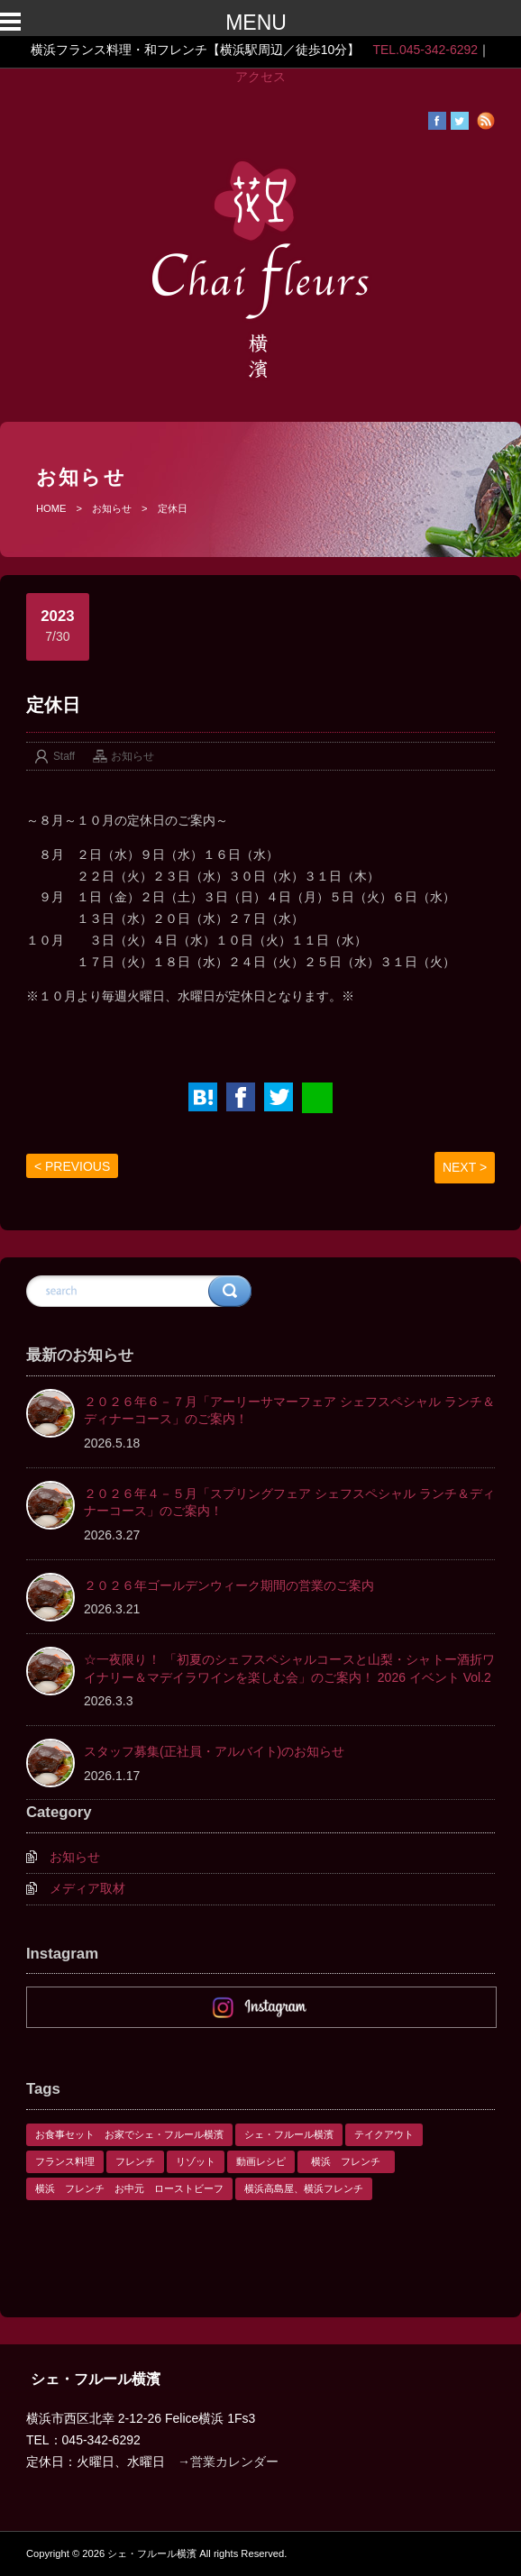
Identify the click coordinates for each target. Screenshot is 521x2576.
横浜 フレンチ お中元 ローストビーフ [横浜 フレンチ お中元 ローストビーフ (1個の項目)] (129, 2188)
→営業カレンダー (228, 2461)
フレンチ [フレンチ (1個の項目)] (135, 2161)
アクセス (260, 76)
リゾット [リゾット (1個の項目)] (195, 2161)
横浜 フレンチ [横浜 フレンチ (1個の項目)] (350, 2161)
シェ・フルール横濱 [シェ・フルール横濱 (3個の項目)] (289, 2134)
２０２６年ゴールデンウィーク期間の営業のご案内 (229, 1585)
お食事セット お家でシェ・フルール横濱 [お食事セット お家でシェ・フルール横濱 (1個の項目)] (129, 2134)
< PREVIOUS (72, 1166)
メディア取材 (87, 1888)
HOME (51, 508)
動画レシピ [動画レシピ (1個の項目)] (261, 2161)
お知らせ (112, 508)
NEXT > (465, 1167)
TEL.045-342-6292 (425, 49)
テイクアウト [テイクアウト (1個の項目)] (384, 2134)
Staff (64, 756)
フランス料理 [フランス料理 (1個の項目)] (65, 2161)
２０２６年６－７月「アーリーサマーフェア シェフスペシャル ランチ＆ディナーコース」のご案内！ (289, 1410)
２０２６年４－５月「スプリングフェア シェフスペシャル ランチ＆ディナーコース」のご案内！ (289, 1502)
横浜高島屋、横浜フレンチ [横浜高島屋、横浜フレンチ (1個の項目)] (303, 2188)
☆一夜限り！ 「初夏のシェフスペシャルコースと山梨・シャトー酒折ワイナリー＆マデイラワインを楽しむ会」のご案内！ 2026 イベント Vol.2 (289, 1668)
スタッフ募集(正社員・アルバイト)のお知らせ (214, 1751)
